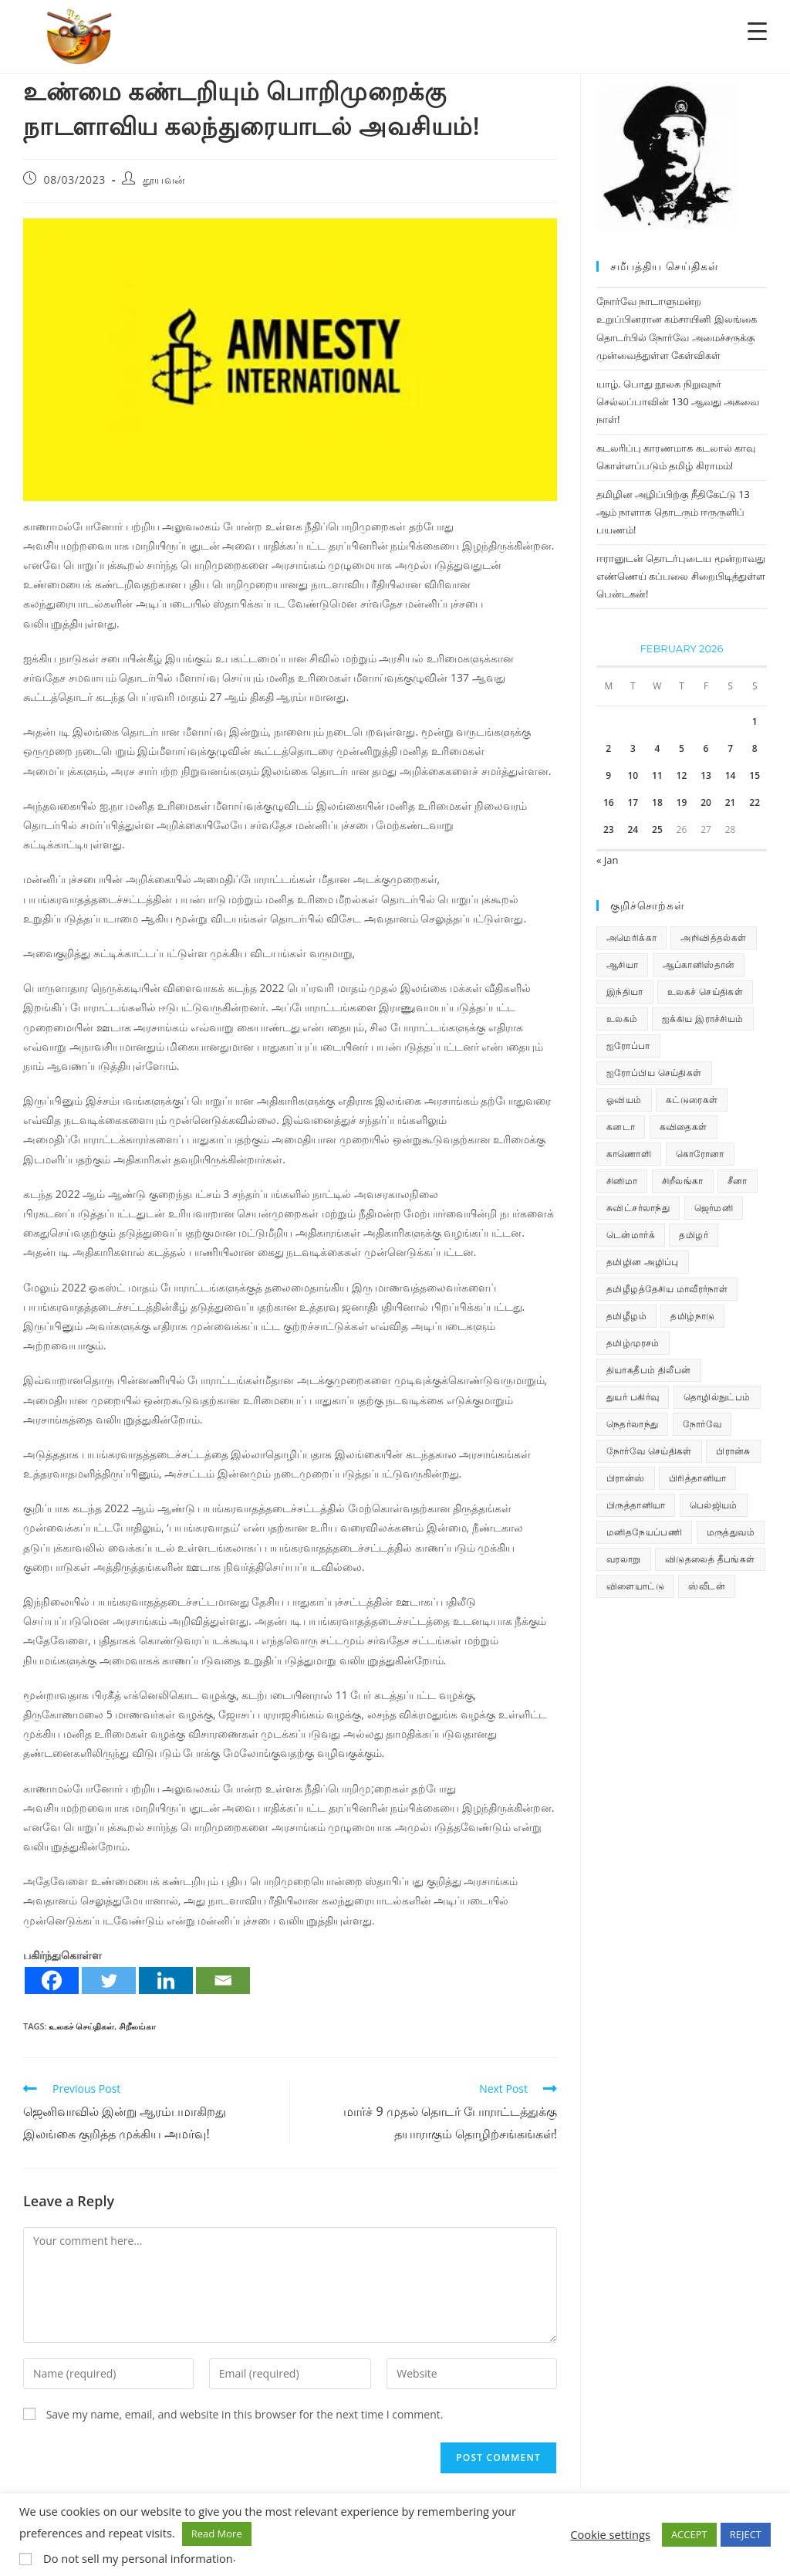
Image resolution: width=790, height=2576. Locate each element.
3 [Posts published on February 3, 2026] (633, 748)
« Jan (607, 860)
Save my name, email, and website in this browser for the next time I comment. (245, 2414)
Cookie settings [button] (610, 2534)
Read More (216, 2533)
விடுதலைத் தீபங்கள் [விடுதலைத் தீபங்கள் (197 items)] (710, 1559)
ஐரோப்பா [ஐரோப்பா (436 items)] (628, 1045)
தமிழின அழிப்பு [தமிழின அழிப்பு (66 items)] (642, 1261)
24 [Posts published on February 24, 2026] (632, 829)
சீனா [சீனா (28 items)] (738, 1180)
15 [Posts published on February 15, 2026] (754, 775)
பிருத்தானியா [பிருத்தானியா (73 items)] (635, 1504)
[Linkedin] (166, 1980)
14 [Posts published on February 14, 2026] (730, 775)
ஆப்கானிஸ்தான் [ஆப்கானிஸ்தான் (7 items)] (699, 964)
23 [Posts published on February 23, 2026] (608, 829)
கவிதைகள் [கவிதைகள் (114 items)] (683, 1126)
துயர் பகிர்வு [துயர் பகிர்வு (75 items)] (632, 1396)
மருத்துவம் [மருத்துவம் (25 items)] (731, 1531)
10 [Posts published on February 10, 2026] (632, 775)
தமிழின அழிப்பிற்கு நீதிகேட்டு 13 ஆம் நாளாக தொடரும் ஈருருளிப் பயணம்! (673, 512)
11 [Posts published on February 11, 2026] (657, 775)
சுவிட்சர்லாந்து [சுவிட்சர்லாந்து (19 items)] (638, 1207)
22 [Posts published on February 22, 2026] (754, 802)
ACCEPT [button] (689, 2534)
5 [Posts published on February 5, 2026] (681, 748)
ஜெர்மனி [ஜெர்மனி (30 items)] (714, 1207)
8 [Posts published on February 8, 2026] (755, 748)
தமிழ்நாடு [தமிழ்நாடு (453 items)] (692, 1315)
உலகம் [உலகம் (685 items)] (622, 1018)
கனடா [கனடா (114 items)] (620, 1126)
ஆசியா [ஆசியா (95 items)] (622, 964)
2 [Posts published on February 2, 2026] (608, 748)
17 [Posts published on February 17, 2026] (632, 802)
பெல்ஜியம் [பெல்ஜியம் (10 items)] (714, 1504)
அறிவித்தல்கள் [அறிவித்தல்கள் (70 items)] (713, 937)
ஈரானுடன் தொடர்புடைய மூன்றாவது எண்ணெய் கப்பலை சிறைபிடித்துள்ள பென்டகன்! (680, 576)
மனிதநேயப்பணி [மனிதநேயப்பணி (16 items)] (644, 1531)
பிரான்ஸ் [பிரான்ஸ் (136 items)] (625, 1477)
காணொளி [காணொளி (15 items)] (628, 1153)
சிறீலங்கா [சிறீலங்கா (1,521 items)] (683, 1180)
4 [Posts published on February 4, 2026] (657, 748)
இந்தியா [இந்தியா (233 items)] (624, 991)
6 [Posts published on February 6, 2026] (706, 748)
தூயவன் (164, 179)
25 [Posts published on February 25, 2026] (657, 829)
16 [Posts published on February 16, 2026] (608, 802)
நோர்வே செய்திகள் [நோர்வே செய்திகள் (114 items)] (649, 1450)
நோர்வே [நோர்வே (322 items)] (702, 1423)
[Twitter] (109, 1980)
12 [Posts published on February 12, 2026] (682, 775)
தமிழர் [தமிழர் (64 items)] (693, 1234)
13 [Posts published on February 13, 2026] (706, 775)
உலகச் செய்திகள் (81, 2026)
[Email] (223, 1980)
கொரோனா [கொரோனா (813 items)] (700, 1153)
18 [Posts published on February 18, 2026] (657, 802)
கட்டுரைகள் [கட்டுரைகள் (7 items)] (691, 1099)
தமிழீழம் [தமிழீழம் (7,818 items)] (626, 1315)
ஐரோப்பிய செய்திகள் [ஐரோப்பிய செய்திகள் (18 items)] (654, 1072)
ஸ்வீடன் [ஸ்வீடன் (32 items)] (706, 1586)
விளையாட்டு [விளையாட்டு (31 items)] (635, 1586)
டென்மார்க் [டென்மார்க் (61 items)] (630, 1234)
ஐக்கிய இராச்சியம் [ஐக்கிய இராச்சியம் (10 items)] (703, 1018)
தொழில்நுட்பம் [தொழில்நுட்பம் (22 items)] (717, 1396)
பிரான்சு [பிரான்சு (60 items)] (733, 1450)
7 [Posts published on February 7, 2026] (730, 748)
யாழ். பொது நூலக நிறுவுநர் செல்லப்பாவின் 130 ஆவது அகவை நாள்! (677, 402)
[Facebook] (52, 1980)
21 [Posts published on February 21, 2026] (730, 802)
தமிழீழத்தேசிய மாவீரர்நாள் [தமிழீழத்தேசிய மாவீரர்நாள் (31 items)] (667, 1288)
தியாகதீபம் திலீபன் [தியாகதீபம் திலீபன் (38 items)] (648, 1369)
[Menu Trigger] (757, 30)
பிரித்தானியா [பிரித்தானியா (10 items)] (697, 1477)
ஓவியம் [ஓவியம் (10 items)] (624, 1099)
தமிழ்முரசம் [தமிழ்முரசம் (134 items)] (633, 1342)
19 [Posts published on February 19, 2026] (682, 802)
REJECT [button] (745, 2534)
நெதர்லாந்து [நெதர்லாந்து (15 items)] (632, 1423)
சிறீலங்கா (137, 2026)
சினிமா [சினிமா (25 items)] (621, 1180)
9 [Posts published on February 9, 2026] (608, 775)
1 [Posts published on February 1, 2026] (755, 721)
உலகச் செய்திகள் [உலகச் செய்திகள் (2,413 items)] (705, 991)
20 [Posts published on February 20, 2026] (706, 802)
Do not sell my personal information (138, 2558)
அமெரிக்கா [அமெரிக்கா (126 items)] (631, 937)
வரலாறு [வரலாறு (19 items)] (623, 1559)
